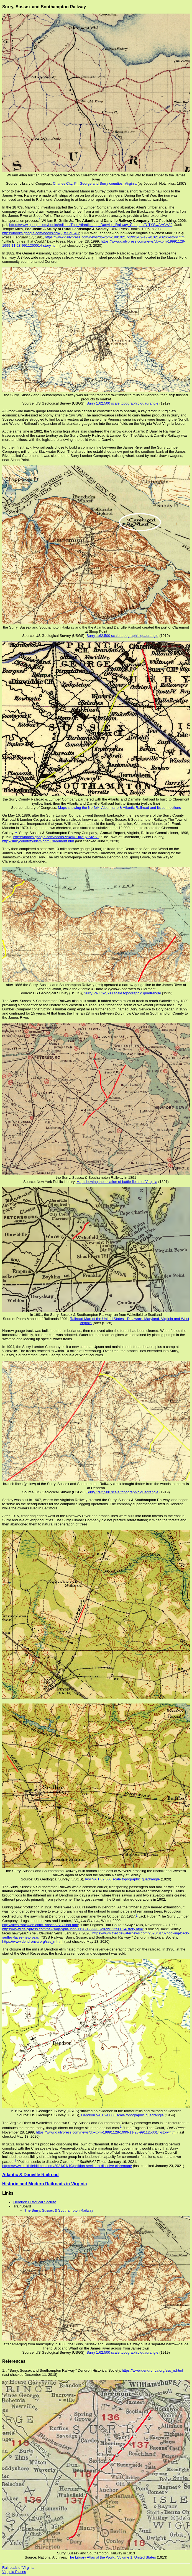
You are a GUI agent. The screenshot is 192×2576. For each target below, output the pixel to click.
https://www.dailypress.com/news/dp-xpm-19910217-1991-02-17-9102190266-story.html (115, 237)
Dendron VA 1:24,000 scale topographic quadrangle (122, 2115)
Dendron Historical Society (34, 2202)
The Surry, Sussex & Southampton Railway (58, 2210)
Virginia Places (14, 2572)
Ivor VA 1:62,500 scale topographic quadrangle (122, 1879)
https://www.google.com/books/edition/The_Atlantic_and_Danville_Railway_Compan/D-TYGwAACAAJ (90, 225)
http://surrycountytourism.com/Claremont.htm (38, 841)
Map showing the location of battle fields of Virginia (116, 1182)
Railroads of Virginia (18, 2567)
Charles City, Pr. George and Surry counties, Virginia (95, 183)
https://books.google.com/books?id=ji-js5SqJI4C (40, 233)
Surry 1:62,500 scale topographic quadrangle (122, 403)
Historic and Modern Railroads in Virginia (44, 2183)
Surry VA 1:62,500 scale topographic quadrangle (122, 993)
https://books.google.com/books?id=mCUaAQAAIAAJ (56, 837)
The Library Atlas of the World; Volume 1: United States (112, 2557)
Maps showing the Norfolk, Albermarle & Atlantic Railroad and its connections (119, 808)
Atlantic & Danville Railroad (30, 2174)
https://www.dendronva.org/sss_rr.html (32, 1941)
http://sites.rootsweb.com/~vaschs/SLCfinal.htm (40, 1925)
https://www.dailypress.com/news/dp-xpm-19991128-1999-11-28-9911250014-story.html (72, 1929)
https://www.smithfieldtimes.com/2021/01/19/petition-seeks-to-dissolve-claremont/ (67, 2166)
